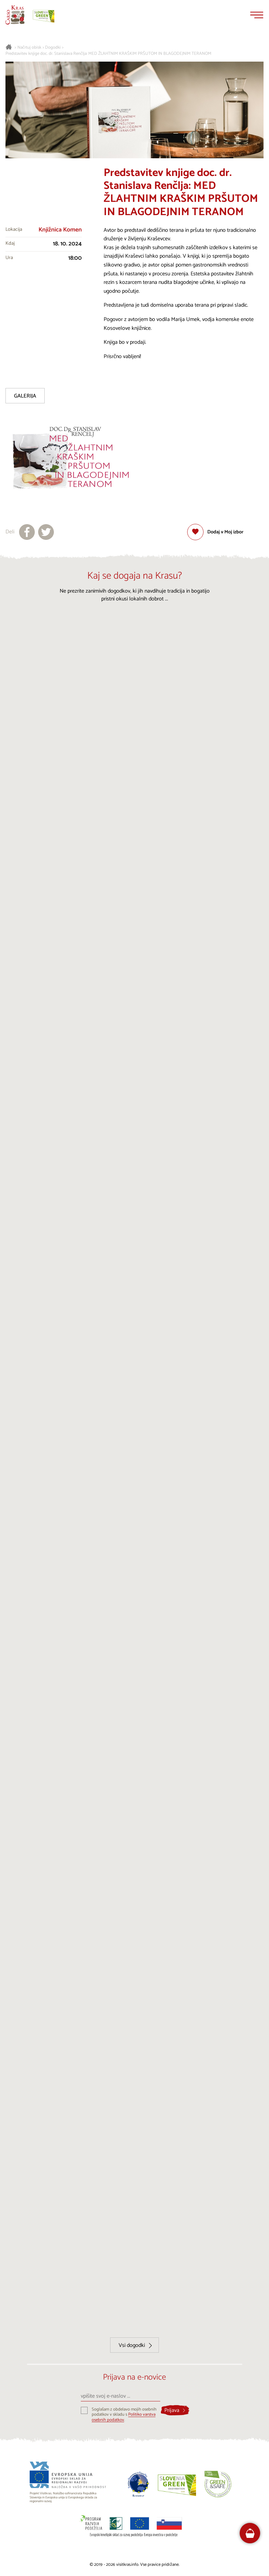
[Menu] (257, 15)
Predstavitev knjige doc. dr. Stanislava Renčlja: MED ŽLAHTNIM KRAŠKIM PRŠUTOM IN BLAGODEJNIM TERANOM (108, 53)
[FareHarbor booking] (250, 2533)
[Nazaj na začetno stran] (15, 15)
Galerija (25, 396)
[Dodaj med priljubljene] (215, 532)
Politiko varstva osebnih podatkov (123, 2417)
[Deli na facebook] (27, 532)
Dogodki (53, 47)
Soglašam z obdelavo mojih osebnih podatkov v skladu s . (124, 2414)
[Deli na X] (46, 532)
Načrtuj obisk (29, 47)
